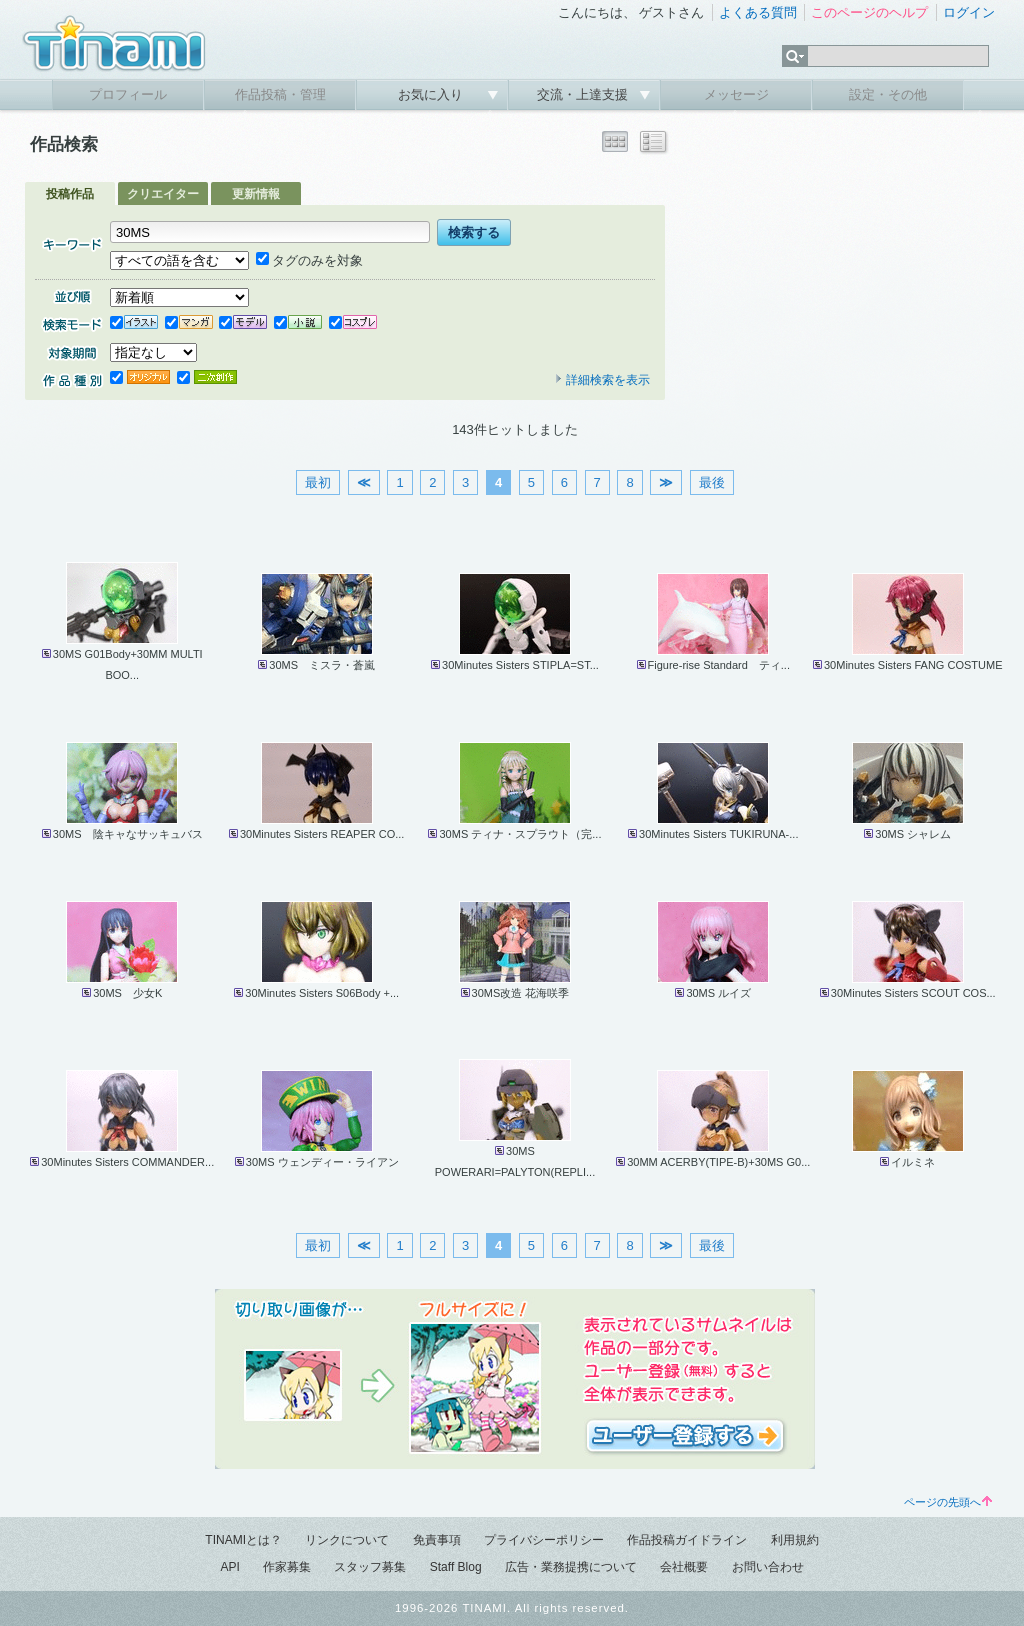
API (229, 1567)
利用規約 (795, 1540)
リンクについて (347, 1540)
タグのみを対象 (309, 260)
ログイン (969, 12)
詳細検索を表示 (602, 380)
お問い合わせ (768, 1567)
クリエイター (163, 194)
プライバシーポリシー (544, 1540)
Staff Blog (456, 1567)
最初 (318, 482)
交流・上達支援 (584, 94)
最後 (712, 482)
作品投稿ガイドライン (687, 1540)
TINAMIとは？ (243, 1540)
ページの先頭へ (948, 1502)
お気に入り (432, 94)
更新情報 (256, 194)
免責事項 (437, 1540)
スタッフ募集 (370, 1567)
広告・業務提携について (571, 1567)
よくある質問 (758, 12)
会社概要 (684, 1567)
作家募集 (287, 1567)
